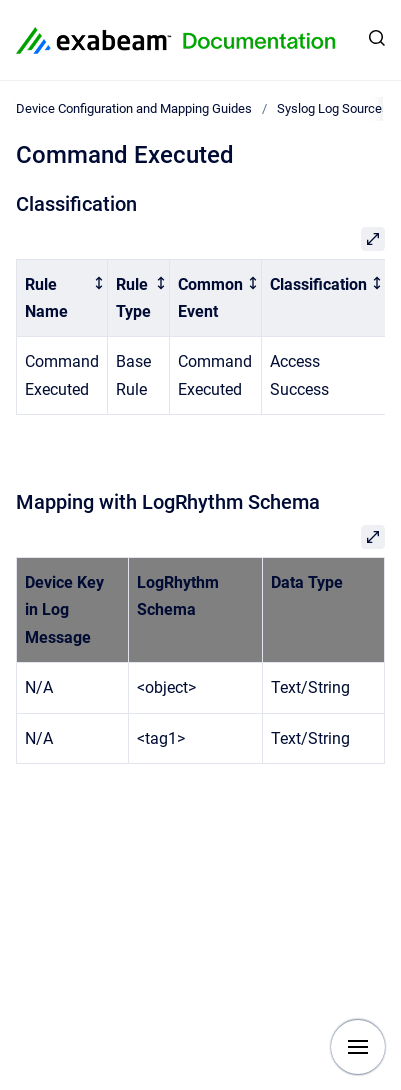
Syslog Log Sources (333, 108)
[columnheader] (62, 298)
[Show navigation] (358, 1047)
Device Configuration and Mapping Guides (134, 108)
